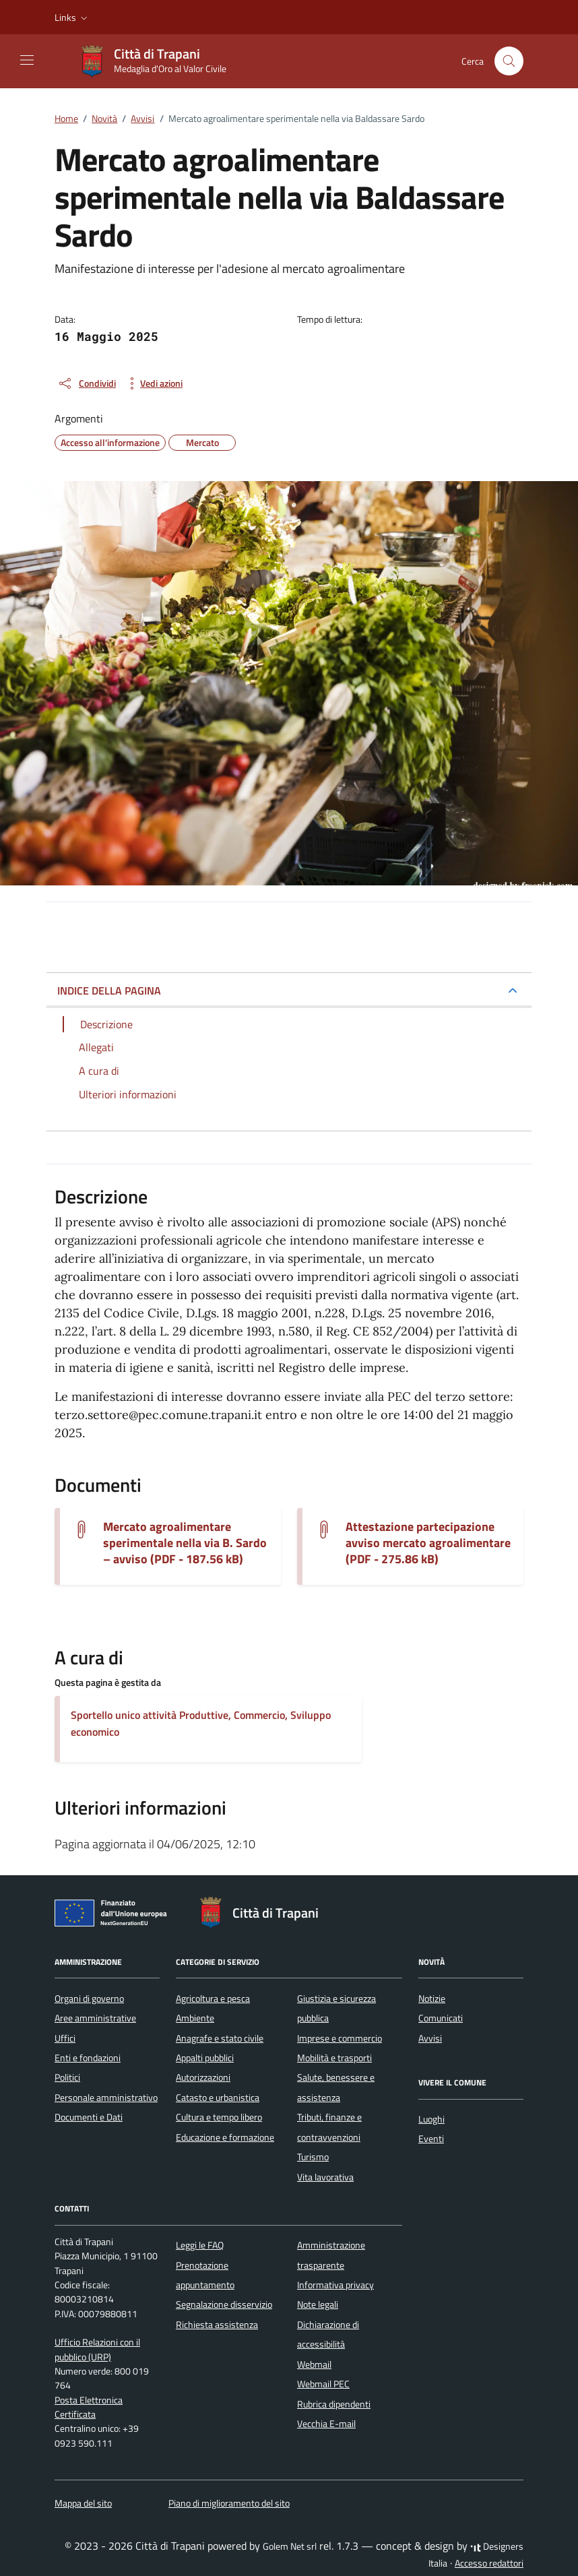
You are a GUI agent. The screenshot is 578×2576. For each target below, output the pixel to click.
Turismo (313, 2156)
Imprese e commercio (339, 2038)
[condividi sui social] (87, 383)
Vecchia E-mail (326, 2423)
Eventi (431, 2138)
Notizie (431, 1998)
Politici (67, 2077)
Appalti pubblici (205, 2057)
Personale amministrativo (106, 2097)
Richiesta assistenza (217, 2324)
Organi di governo (89, 1998)
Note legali (317, 2304)
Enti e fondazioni (88, 2057)
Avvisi (430, 2038)
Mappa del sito (83, 2503)
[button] (72, 17)
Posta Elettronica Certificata (89, 2407)
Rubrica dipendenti (334, 2404)
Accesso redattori (489, 2563)
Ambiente (195, 2018)
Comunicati (440, 2018)
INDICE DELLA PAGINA (109, 990)
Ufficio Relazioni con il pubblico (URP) (97, 2349)
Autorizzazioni (203, 2077)
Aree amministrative (95, 2018)
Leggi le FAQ (200, 2245)
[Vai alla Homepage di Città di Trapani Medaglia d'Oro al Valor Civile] (159, 61)
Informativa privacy (335, 2284)
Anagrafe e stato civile (219, 2038)
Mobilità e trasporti (334, 2057)
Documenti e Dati (89, 2117)
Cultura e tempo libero (219, 2117)
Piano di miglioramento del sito (229, 2503)
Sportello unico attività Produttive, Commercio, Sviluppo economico (201, 1723)
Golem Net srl (290, 2546)
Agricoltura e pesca (213, 1998)
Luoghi (431, 2119)
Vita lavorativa (325, 2177)
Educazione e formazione (225, 2137)
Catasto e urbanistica (217, 2097)
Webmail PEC (323, 2384)
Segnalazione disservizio (224, 2304)
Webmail (314, 2364)
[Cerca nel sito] (508, 60)
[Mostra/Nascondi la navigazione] (27, 60)
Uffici (65, 2038)
